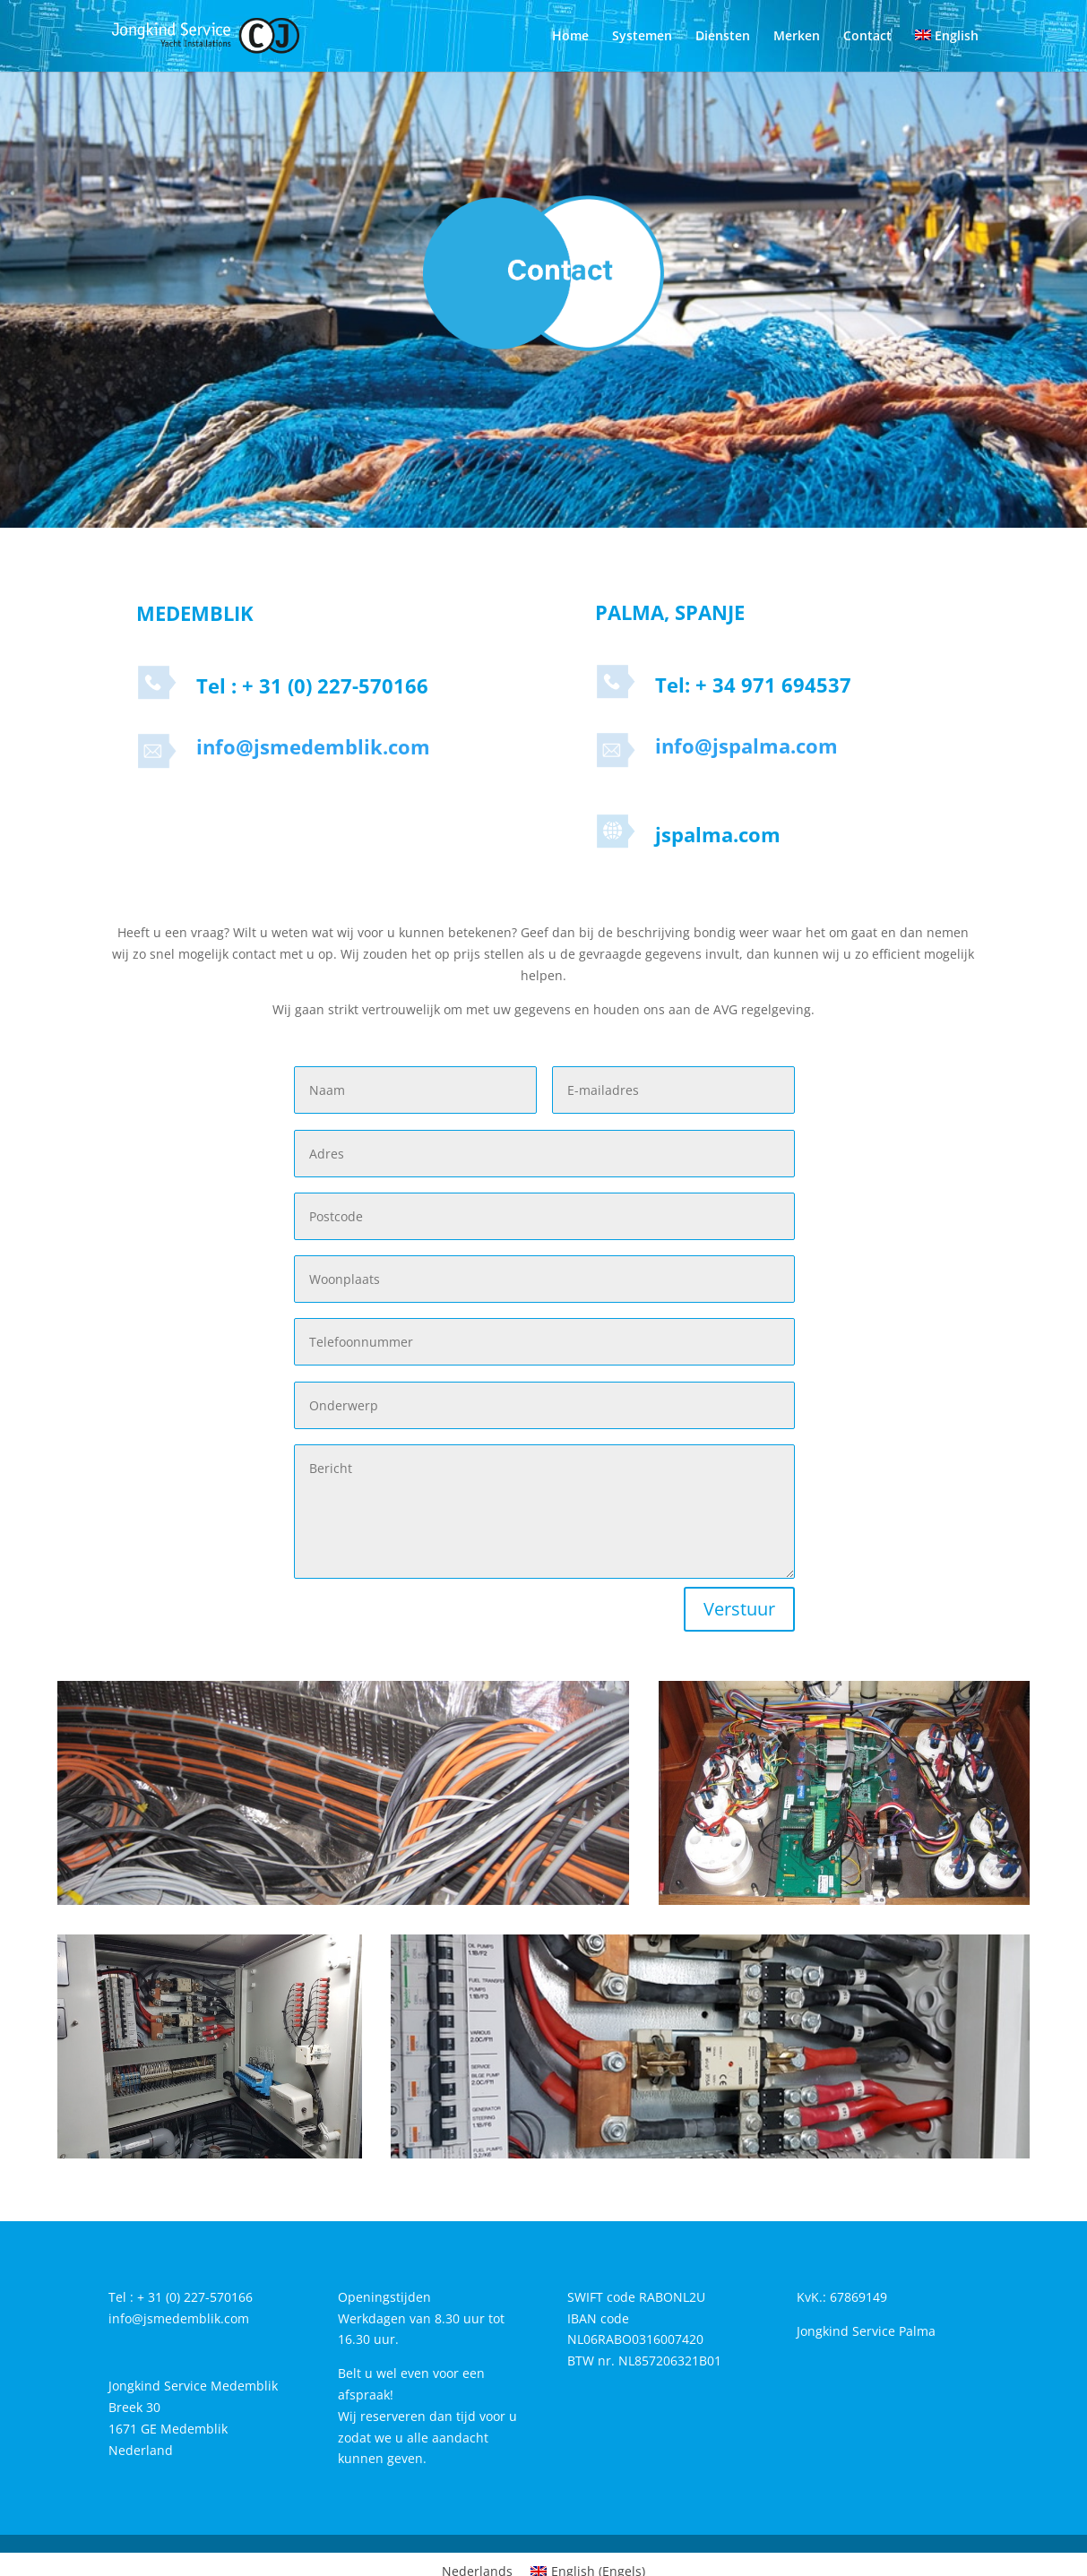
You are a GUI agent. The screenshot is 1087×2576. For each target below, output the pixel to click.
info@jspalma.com (746, 745)
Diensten (722, 37)
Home (570, 37)
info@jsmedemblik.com (313, 746)
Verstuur (739, 1609)
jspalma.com (718, 834)
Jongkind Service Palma (866, 2330)
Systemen (642, 37)
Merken (796, 37)
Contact (867, 37)
